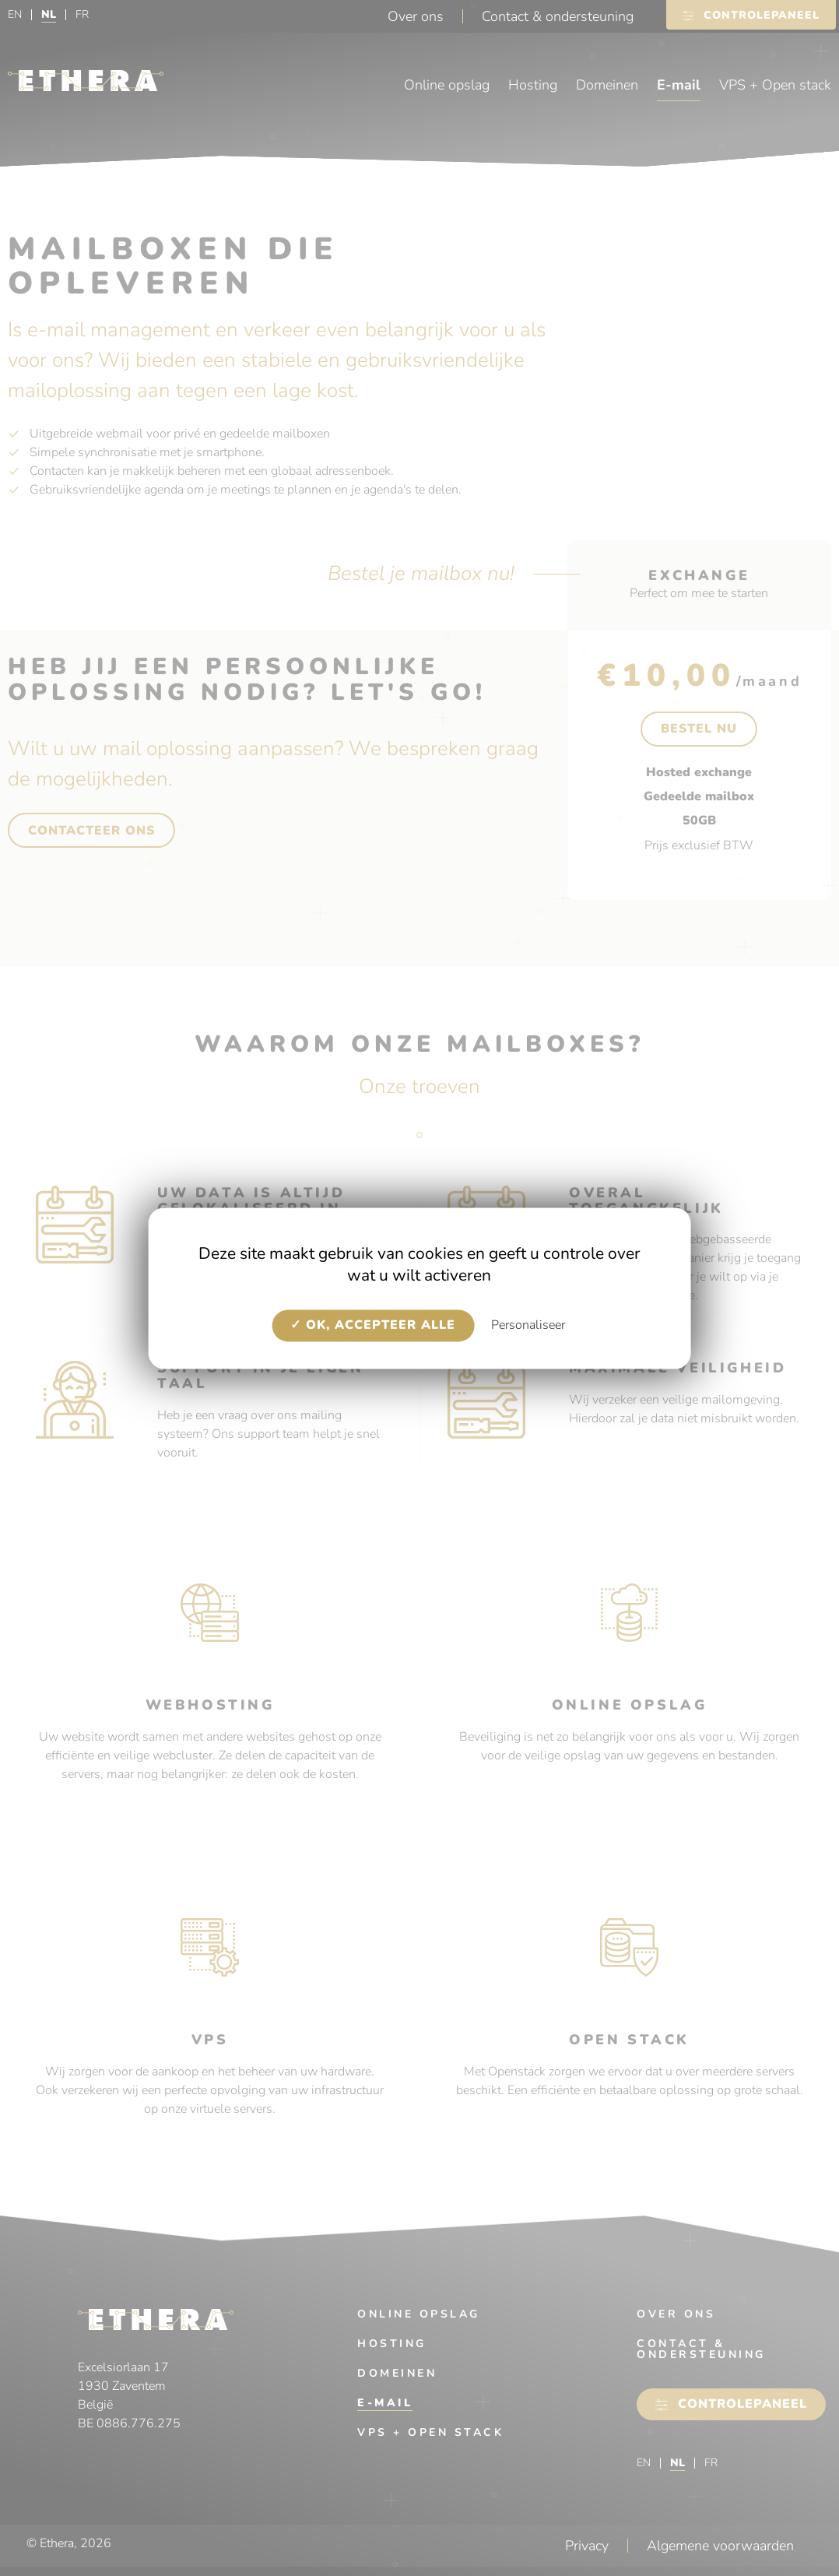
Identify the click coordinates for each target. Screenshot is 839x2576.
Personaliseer (528, 1325)
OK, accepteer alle (372, 1325)
